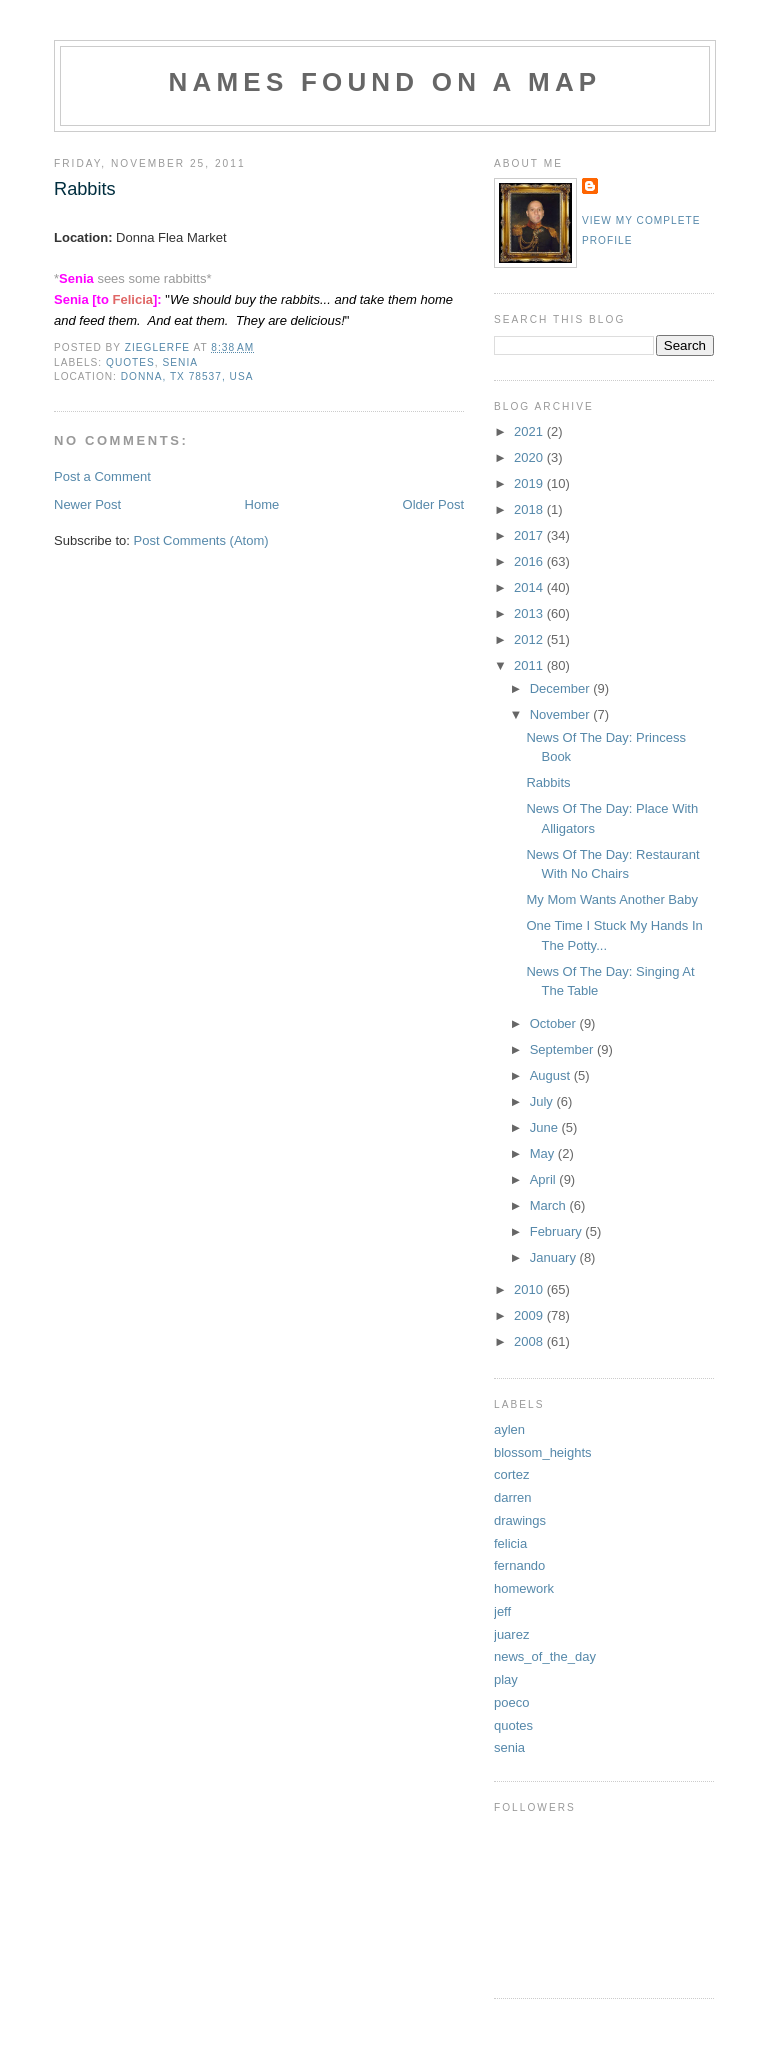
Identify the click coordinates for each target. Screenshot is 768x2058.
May (544, 1153)
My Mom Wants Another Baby (611, 899)
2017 (530, 535)
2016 (530, 561)
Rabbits (548, 782)
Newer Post (87, 504)
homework (524, 1588)
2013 (530, 613)
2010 (530, 1289)
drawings (520, 1520)
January (555, 1257)
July (543, 1101)
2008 (530, 1341)
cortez (511, 1474)
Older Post (433, 504)
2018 (530, 509)
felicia (510, 1543)
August (552, 1075)
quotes (130, 362)
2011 (530, 665)
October (555, 1023)
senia (180, 362)
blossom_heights (543, 1452)
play (506, 1679)
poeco (511, 1702)
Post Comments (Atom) (201, 540)
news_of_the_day (545, 1656)
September (563, 1049)
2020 (530, 457)
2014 (530, 587)
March (550, 1205)
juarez (511, 1634)
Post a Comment (102, 476)
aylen (509, 1429)
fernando (519, 1565)
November (562, 714)
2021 (530, 431)
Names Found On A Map (385, 82)
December (562, 688)
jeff (502, 1611)
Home (262, 504)
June (546, 1127)
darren (513, 1497)
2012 (530, 639)
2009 (530, 1315)
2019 (530, 483)
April (545, 1179)
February (558, 1231)
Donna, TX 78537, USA (187, 376)
